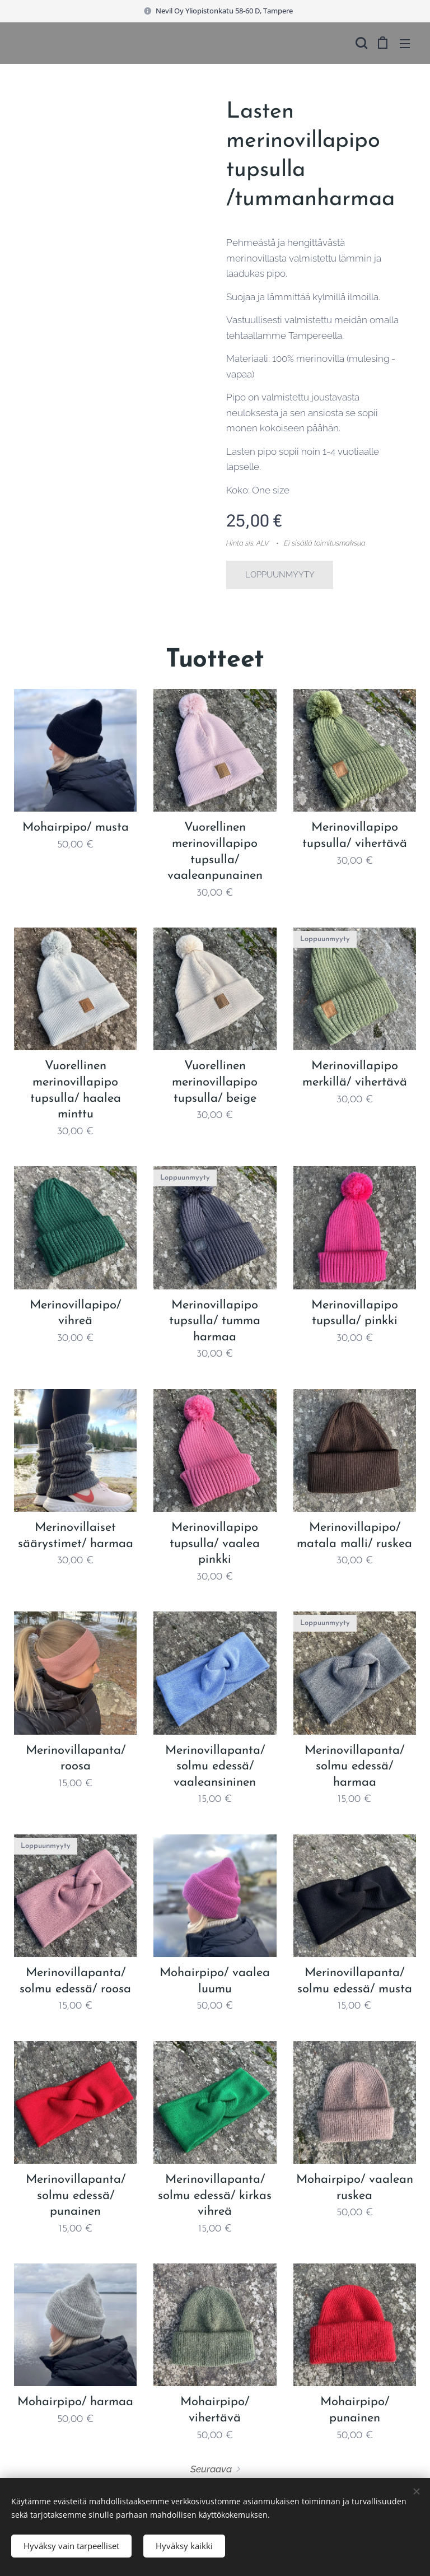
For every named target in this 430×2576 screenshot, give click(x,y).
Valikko (405, 43)
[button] (360, 43)
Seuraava (211, 2469)
